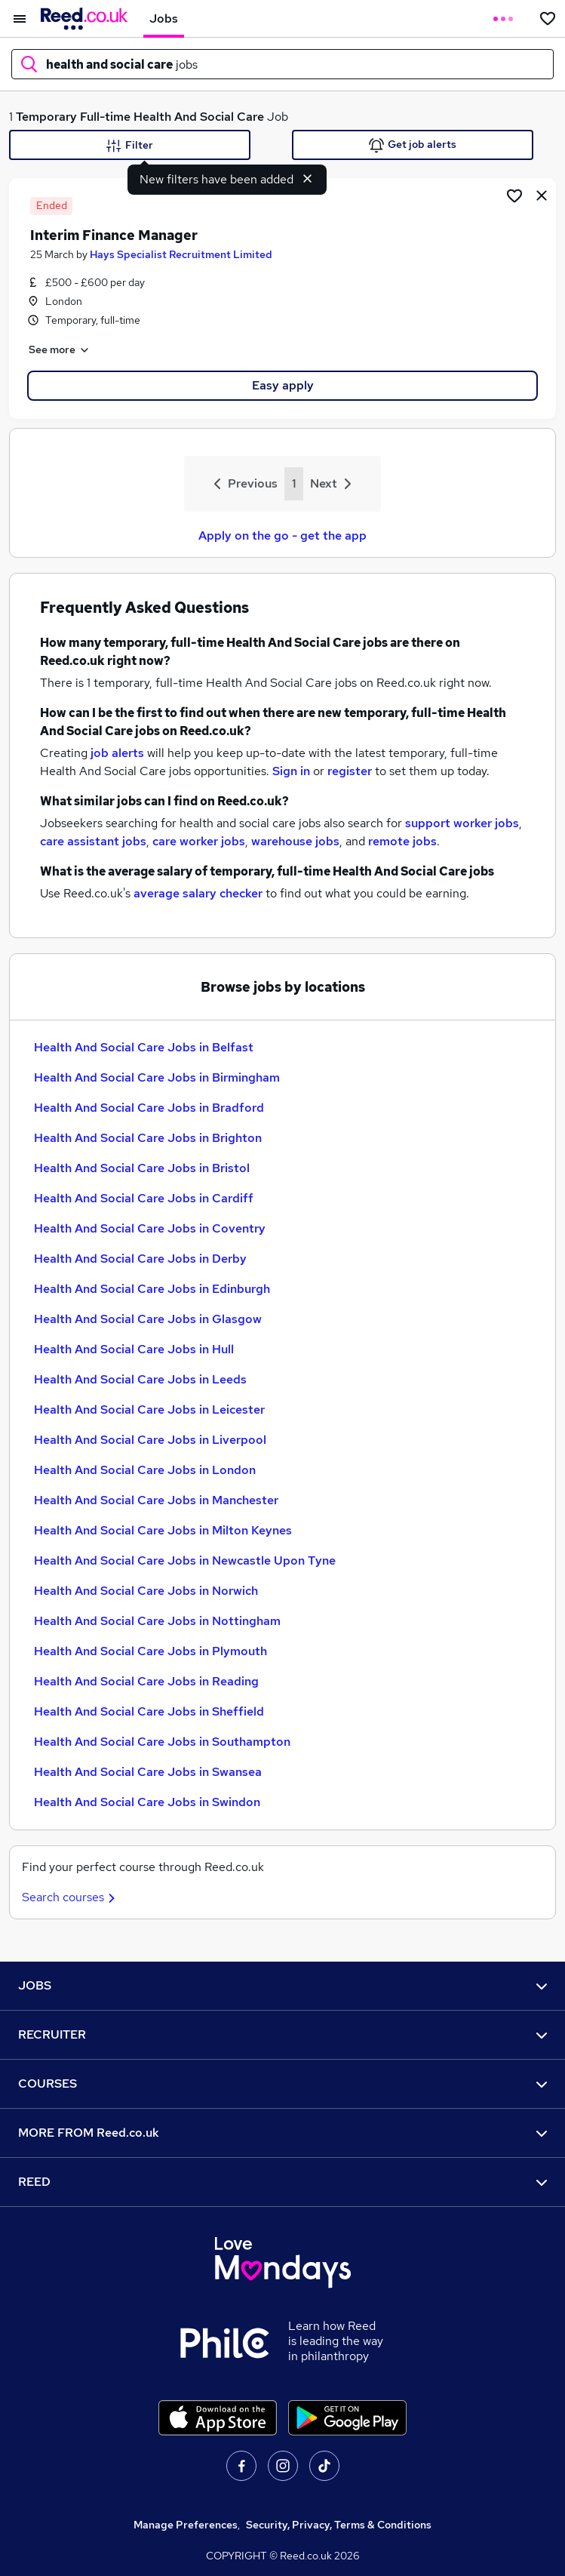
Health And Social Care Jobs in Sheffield (149, 1711)
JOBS (282, 1985)
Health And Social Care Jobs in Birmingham (157, 1077)
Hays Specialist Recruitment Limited (181, 254)
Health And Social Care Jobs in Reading (146, 1681)
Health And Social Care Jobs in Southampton (162, 1742)
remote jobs (402, 841)
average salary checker (198, 893)
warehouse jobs (295, 841)
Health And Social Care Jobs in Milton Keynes (163, 1530)
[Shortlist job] (514, 194)
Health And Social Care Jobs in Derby (140, 1258)
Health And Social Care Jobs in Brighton (148, 1138)
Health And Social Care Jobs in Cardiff (143, 1198)
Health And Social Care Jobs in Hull (134, 1349)
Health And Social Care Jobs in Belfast (143, 1047)
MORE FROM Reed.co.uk (282, 2133)
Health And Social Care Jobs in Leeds (140, 1379)
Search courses (70, 1897)
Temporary (46, 117)
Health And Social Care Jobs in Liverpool (150, 1440)
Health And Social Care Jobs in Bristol (142, 1168)
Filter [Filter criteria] (129, 145)
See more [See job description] (60, 350)
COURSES (282, 2083)
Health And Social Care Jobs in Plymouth (150, 1651)
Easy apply (283, 385)
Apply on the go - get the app (282, 535)
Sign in (291, 771)
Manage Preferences (186, 2524)
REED (282, 2182)
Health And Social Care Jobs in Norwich (146, 1591)
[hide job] (541, 194)
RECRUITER (282, 2034)
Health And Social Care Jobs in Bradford (149, 1108)
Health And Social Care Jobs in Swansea (148, 1772)
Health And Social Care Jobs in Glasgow (148, 1319)
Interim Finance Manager (114, 235)
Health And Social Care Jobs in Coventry (150, 1228)
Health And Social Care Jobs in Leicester (149, 1409)
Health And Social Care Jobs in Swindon (147, 1802)
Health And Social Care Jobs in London (145, 1470)
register (349, 771)
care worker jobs (198, 841)
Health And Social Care (199, 117)
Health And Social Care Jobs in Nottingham (157, 1621)
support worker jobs (462, 823)
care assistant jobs (93, 841)
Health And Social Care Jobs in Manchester (156, 1500)
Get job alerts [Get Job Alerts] (412, 145)
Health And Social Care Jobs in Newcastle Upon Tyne (185, 1560)
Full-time (105, 117)
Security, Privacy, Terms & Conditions (338, 2524)
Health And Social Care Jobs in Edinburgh (152, 1289)
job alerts (117, 753)
